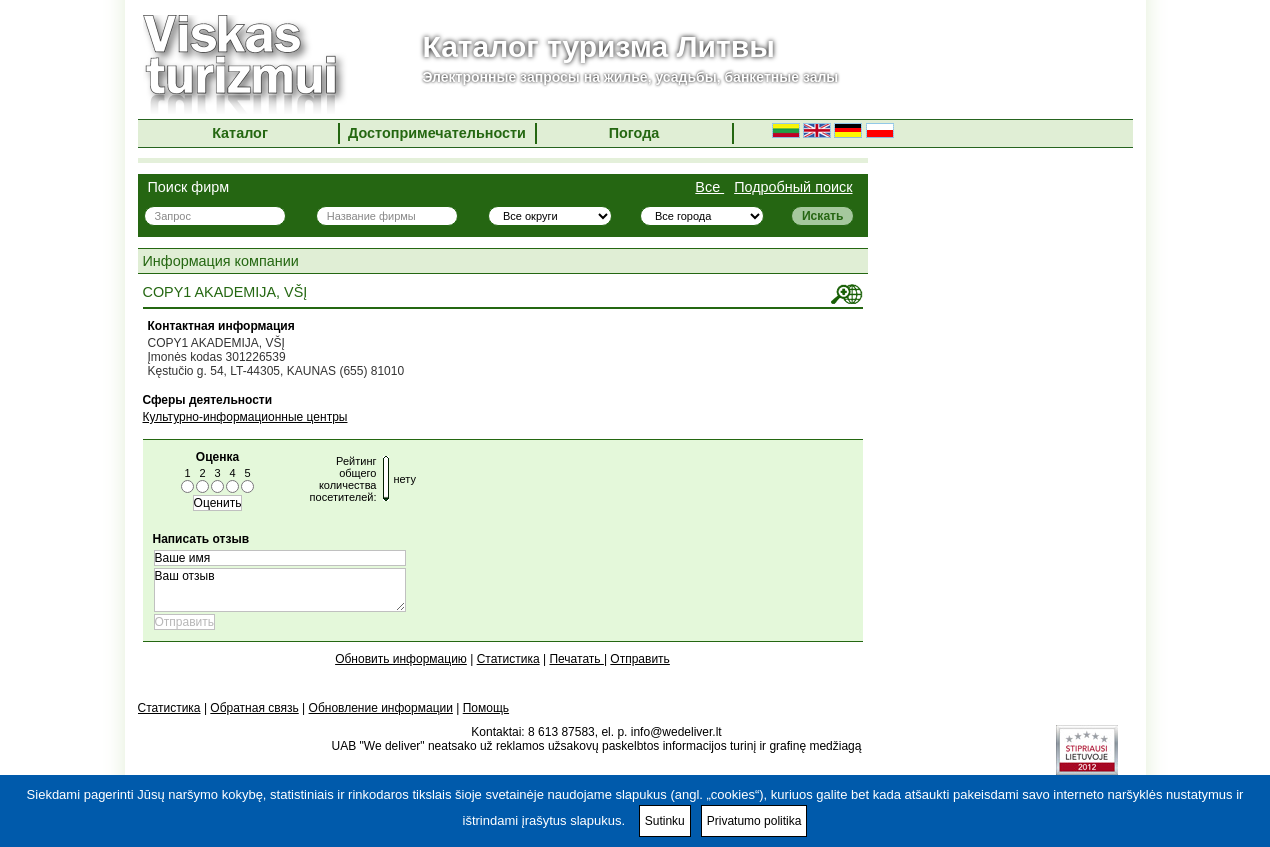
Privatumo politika (754, 821)
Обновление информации (381, 708)
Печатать (576, 659)
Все (709, 187)
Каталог (240, 133)
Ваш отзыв (280, 590)
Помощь (486, 708)
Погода (634, 133)
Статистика (508, 659)
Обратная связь (254, 708)
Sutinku (665, 821)
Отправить (640, 659)
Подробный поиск (793, 187)
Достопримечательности (437, 133)
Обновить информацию (401, 659)
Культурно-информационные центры (245, 417)
